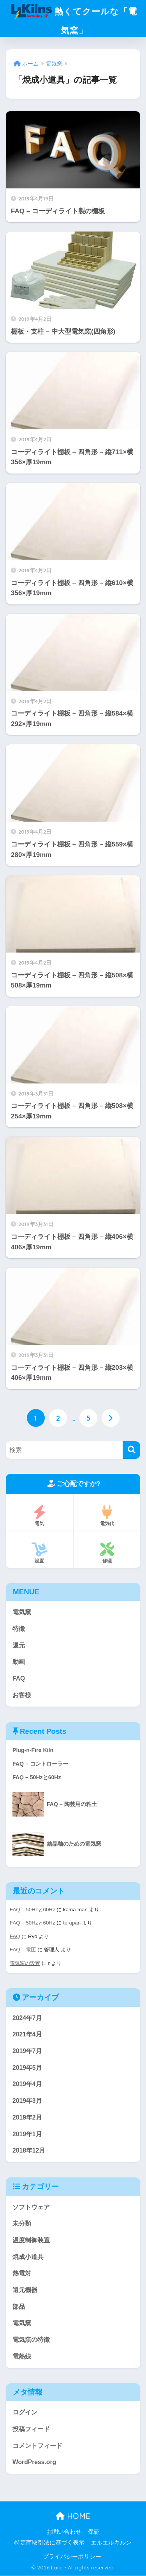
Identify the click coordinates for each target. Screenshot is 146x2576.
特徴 (18, 1629)
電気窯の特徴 (31, 2340)
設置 (39, 1553)
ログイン (24, 2412)
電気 (39, 1516)
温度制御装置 (31, 2240)
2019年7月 (27, 2051)
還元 (18, 1645)
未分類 (21, 2224)
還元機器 (24, 2290)
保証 (94, 2532)
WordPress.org (34, 2462)
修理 (107, 1553)
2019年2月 (27, 2117)
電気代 (107, 1516)
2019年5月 (27, 2068)
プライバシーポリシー (72, 2556)
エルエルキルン (111, 2543)
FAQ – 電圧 (23, 1950)
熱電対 (21, 2273)
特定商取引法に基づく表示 (49, 2543)
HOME (73, 2516)
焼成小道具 (28, 2257)
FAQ (18, 1679)
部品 (18, 2307)
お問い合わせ (63, 2532)
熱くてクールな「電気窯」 (74, 18)
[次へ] (111, 1418)
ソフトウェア (31, 2207)
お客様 (21, 1695)
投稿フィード (31, 2429)
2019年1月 (27, 2134)
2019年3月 (27, 2101)
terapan (72, 1923)
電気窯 (21, 1612)
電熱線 (21, 2356)
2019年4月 (27, 2084)
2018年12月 (28, 2151)
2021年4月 (27, 2034)
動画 (18, 1662)
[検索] (131, 1450)
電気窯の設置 (25, 1963)
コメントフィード (37, 2445)
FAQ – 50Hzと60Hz (32, 1910)
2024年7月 (27, 2018)
